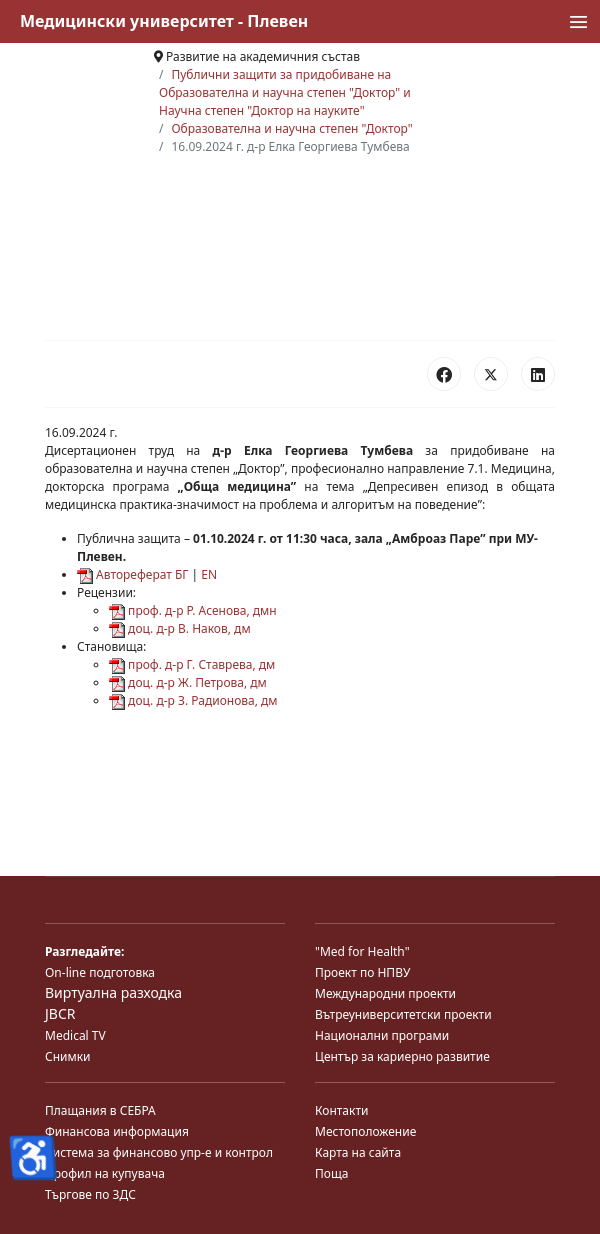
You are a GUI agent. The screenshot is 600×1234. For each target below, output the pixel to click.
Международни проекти (385, 993)
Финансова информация (117, 1131)
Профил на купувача (105, 1173)
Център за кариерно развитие (402, 1056)
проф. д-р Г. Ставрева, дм (192, 664)
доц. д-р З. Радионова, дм (193, 700)
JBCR (60, 1013)
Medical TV (75, 1035)
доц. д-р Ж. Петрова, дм (188, 682)
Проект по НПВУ (362, 972)
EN (209, 574)
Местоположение (365, 1131)
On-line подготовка (100, 972)
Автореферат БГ (132, 574)
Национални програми (382, 1035)
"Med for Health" (362, 951)
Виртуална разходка (113, 992)
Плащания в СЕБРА (100, 1110)
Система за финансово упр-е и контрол (159, 1152)
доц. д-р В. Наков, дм (180, 628)
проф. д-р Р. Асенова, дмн (193, 610)
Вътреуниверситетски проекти (403, 1014)
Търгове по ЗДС (90, 1194)
